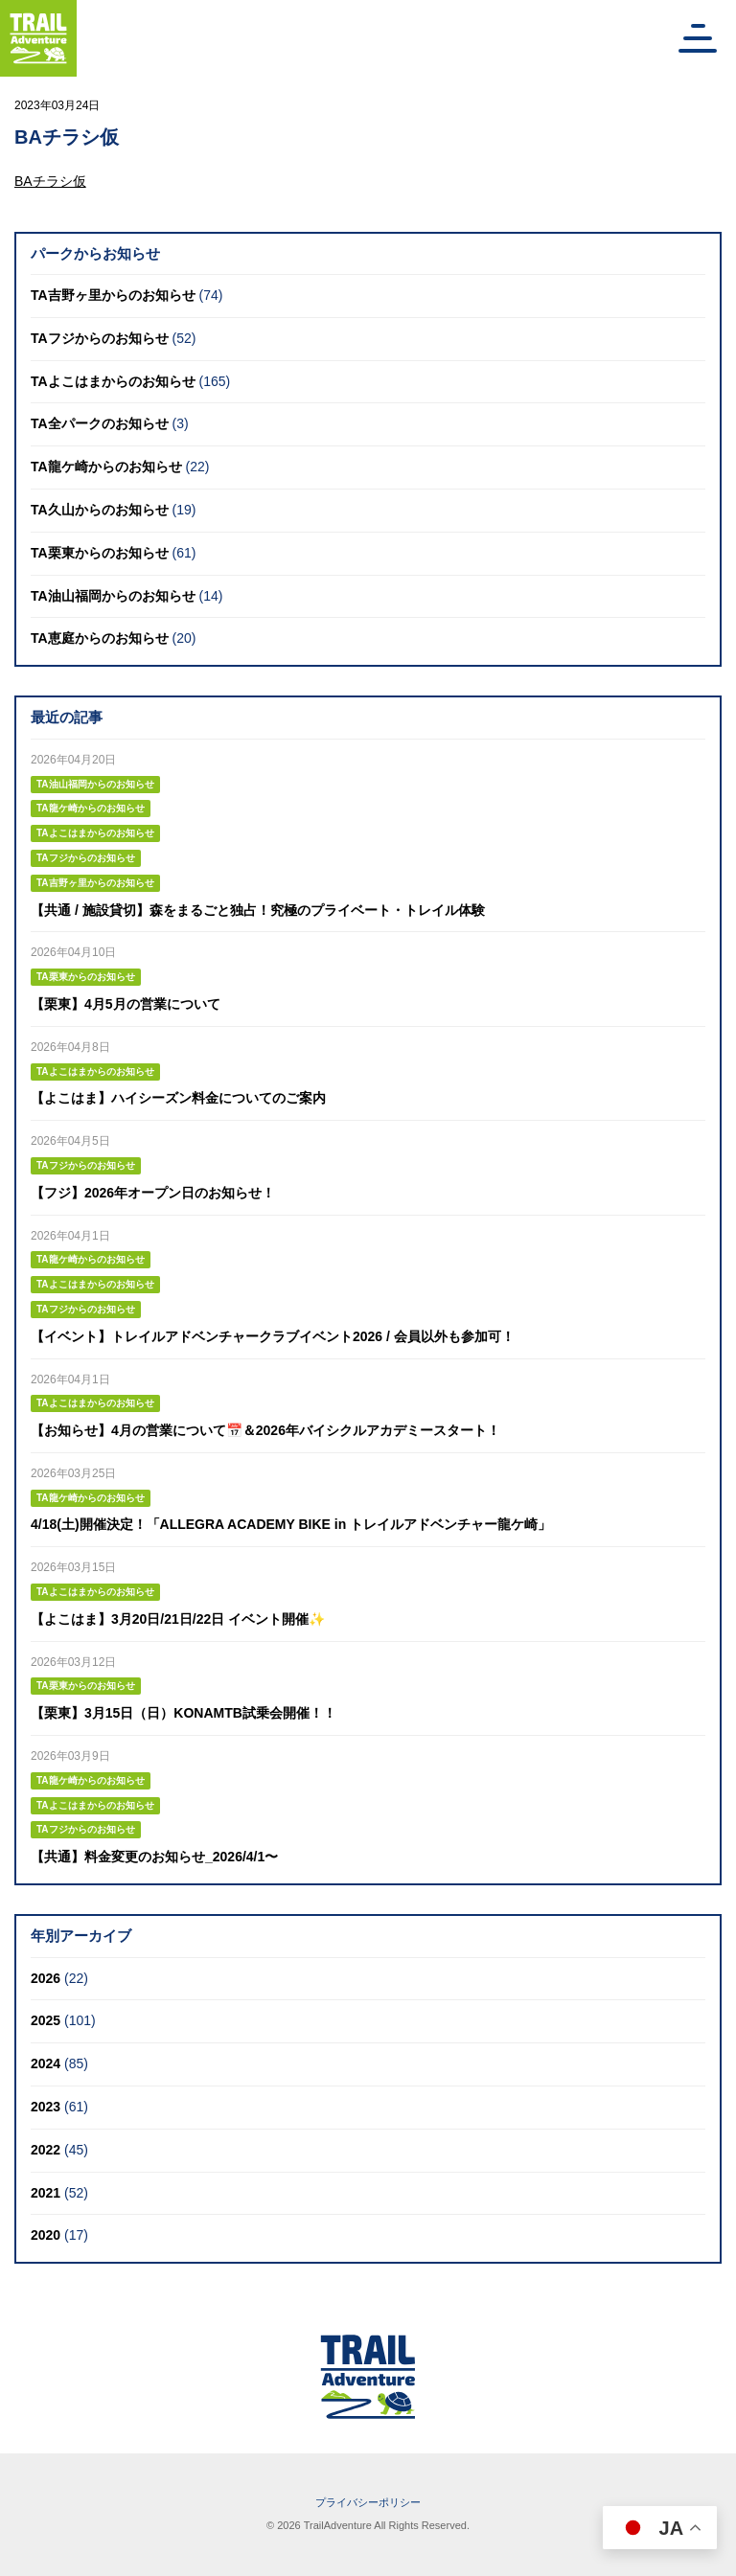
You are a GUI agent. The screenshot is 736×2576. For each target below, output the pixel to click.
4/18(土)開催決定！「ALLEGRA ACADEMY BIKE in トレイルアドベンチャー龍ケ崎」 (291, 1524)
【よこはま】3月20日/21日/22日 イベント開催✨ (178, 1619)
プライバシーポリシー (368, 2502)
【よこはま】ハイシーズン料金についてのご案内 (178, 1098)
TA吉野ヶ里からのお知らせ (113, 295)
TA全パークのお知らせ (100, 423)
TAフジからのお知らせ (100, 338)
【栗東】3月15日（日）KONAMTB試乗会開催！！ (183, 1713)
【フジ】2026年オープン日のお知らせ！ (153, 1192)
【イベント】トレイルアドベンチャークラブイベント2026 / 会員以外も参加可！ (273, 1336)
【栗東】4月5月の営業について (125, 1004)
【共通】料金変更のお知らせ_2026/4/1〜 (154, 1856)
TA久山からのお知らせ (100, 509)
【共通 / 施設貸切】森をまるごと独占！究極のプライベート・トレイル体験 (258, 910)
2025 (45, 2020)
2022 (45, 2149)
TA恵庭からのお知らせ (100, 638)
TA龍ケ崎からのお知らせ (106, 466)
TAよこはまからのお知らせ (113, 381)
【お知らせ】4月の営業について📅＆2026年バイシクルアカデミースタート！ (265, 1430)
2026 (45, 1978)
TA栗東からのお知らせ (100, 552)
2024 (45, 2063)
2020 (45, 2235)
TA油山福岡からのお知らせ (113, 596)
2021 (45, 2192)
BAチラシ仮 (50, 181)
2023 (45, 2106)
